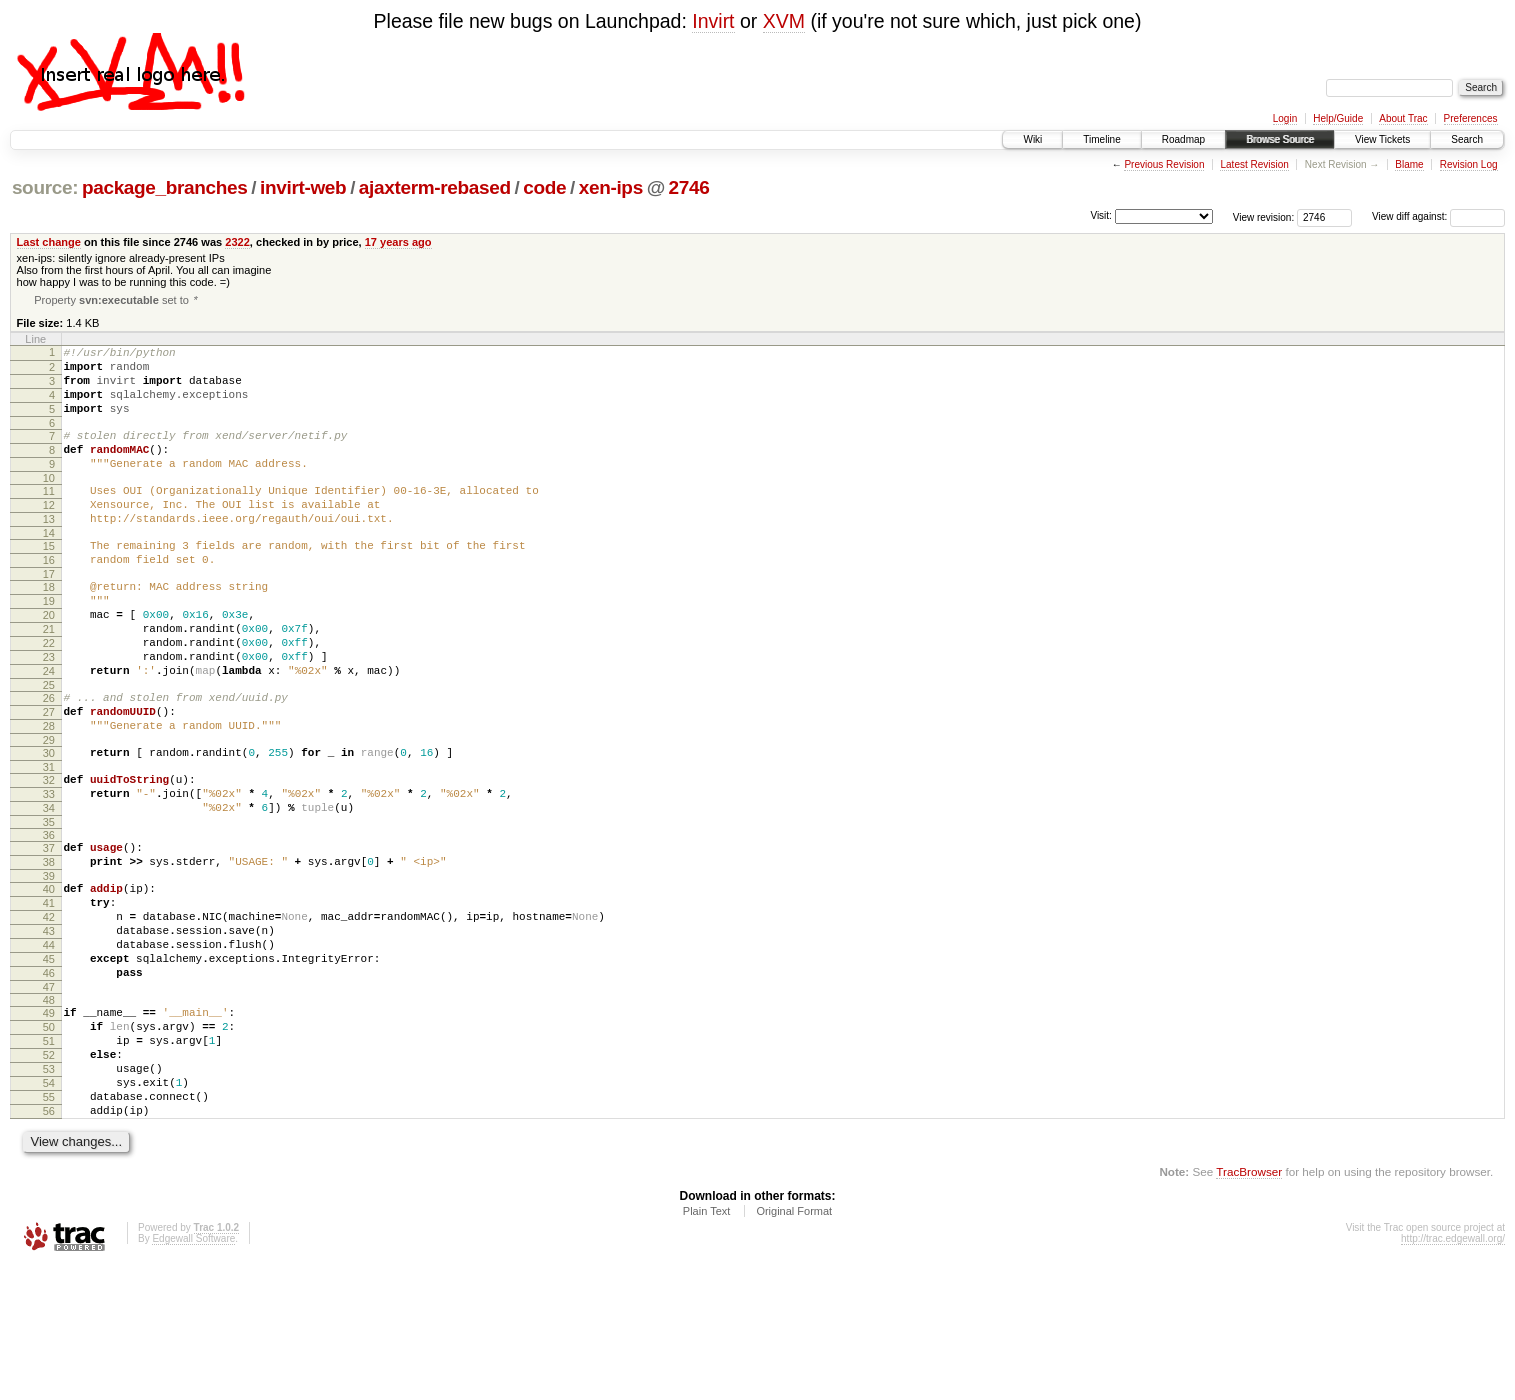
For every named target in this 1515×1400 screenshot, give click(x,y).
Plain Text (707, 1345)
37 (49, 931)
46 (49, 1080)
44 (49, 1046)
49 (49, 1123)
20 (49, 662)
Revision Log (1469, 164)
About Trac (1403, 118)
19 (49, 645)
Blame (1409, 164)
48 (49, 1110)
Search (1467, 139)
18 (49, 628)
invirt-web (303, 187)
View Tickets (1382, 139)
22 (49, 696)
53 (49, 1191)
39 (49, 965)
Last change (49, 242)
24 (49, 730)
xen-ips (611, 187)
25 (49, 747)
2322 (237, 242)
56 (49, 1242)
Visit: (1101, 215)
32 (49, 854)
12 (49, 534)
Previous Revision (1164, 164)
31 (49, 841)
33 (49, 871)
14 (49, 568)
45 (49, 1063)
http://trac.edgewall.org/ (1453, 1372)
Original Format (794, 1345)
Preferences (1471, 118)
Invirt (713, 21)
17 (49, 615)
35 (49, 905)
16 (49, 598)
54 (49, 1208)
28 (49, 794)
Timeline (1101, 139)
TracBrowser (1249, 1305)
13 (49, 551)
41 (49, 995)
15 (49, 581)
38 (49, 948)
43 (49, 1029)
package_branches (165, 187)
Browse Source (1280, 139)
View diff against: (1438, 216)
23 (49, 713)
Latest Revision (1254, 164)
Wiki (1032, 139)
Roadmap (1183, 139)
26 (49, 760)
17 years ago (398, 242)
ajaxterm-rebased (435, 187)
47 (49, 1097)
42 (49, 1012)
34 (49, 888)
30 (49, 824)
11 (49, 517)
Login (1285, 118)
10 (49, 504)
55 (49, 1225)
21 (49, 679)
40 (49, 978)
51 (49, 1157)
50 (49, 1140)
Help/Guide (1338, 118)
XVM (784, 21)
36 (49, 918)
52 (49, 1174)
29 (49, 811)
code (544, 187)
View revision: (1264, 216)
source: (45, 187)
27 (49, 777)
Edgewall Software (193, 1372)
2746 (689, 187)
